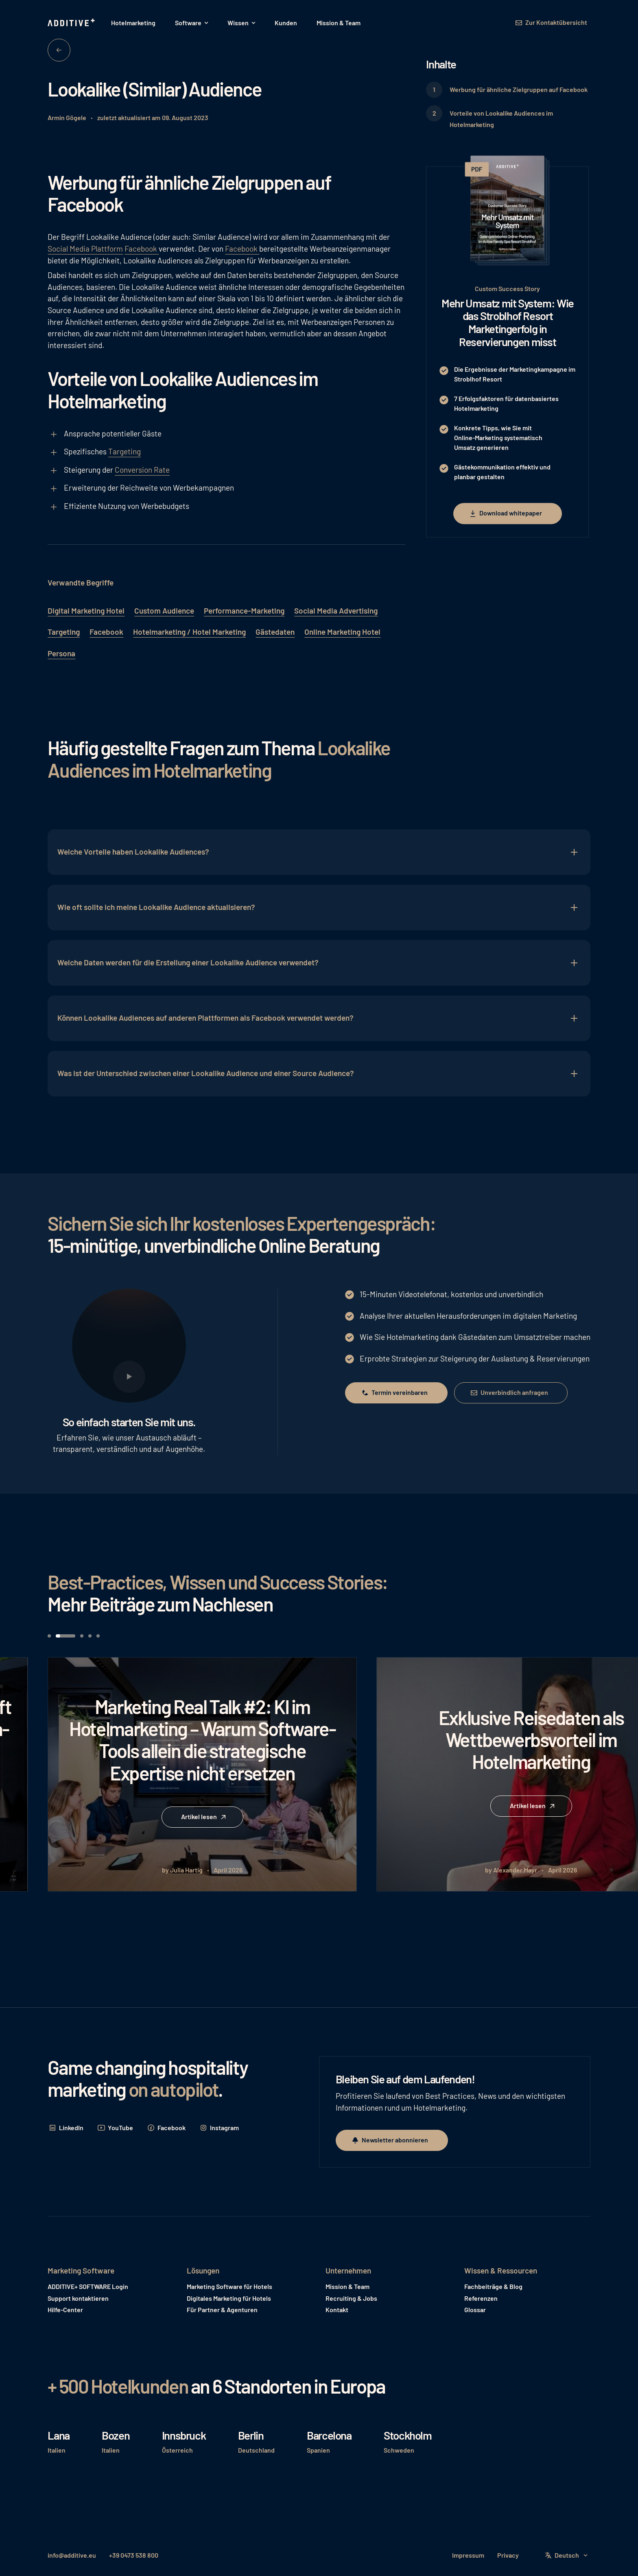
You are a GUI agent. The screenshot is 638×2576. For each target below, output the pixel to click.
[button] (191, 23)
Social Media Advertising (336, 610)
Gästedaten (275, 631)
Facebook (142, 248)
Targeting (124, 451)
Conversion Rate (142, 469)
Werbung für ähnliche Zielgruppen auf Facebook (519, 89)
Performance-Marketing (244, 610)
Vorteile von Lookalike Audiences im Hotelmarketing (501, 119)
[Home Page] (72, 22)
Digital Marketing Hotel (86, 610)
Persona (61, 653)
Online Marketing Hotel (342, 631)
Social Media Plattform (85, 248)
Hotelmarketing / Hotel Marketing (189, 631)
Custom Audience (164, 610)
